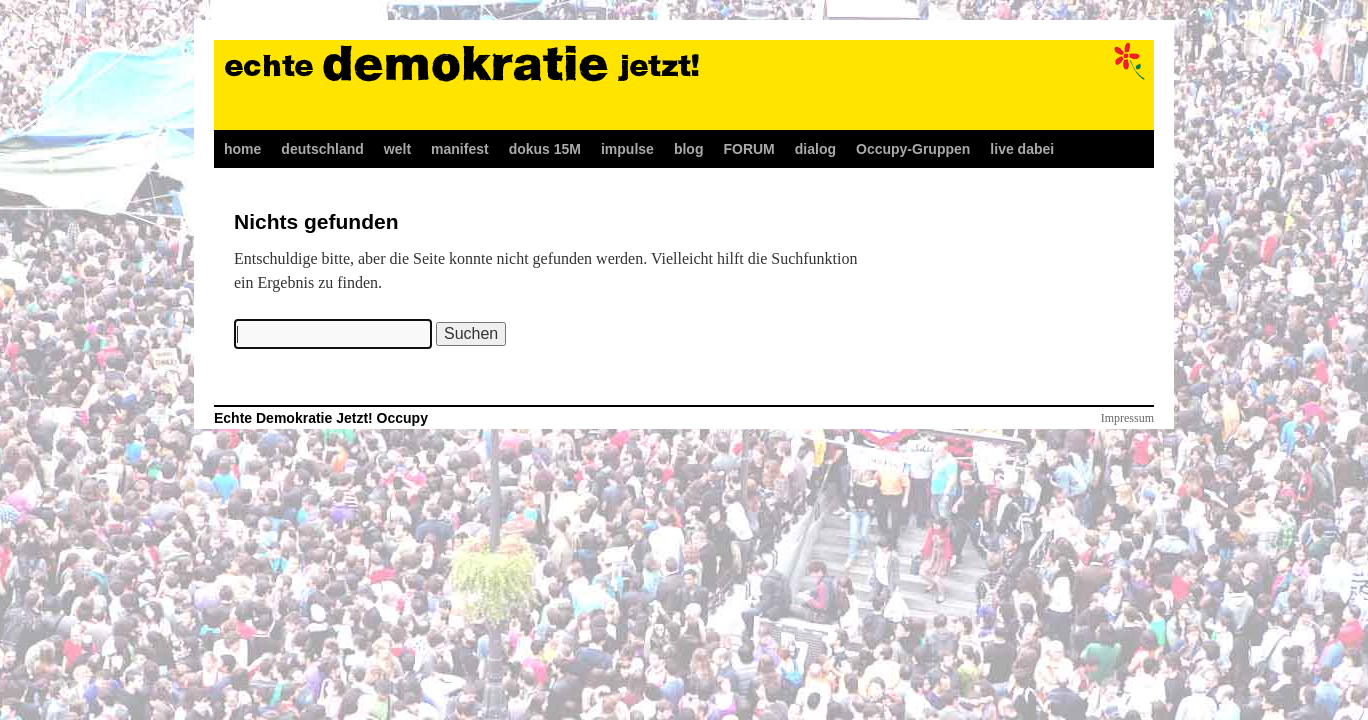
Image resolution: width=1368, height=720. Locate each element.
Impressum (1127, 418)
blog (689, 149)
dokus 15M (545, 149)
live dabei (1022, 149)
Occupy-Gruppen (913, 149)
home (242, 149)
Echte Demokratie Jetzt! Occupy (321, 418)
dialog (815, 149)
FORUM (748, 149)
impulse (627, 149)
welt (397, 149)
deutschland (322, 149)
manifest (460, 149)
